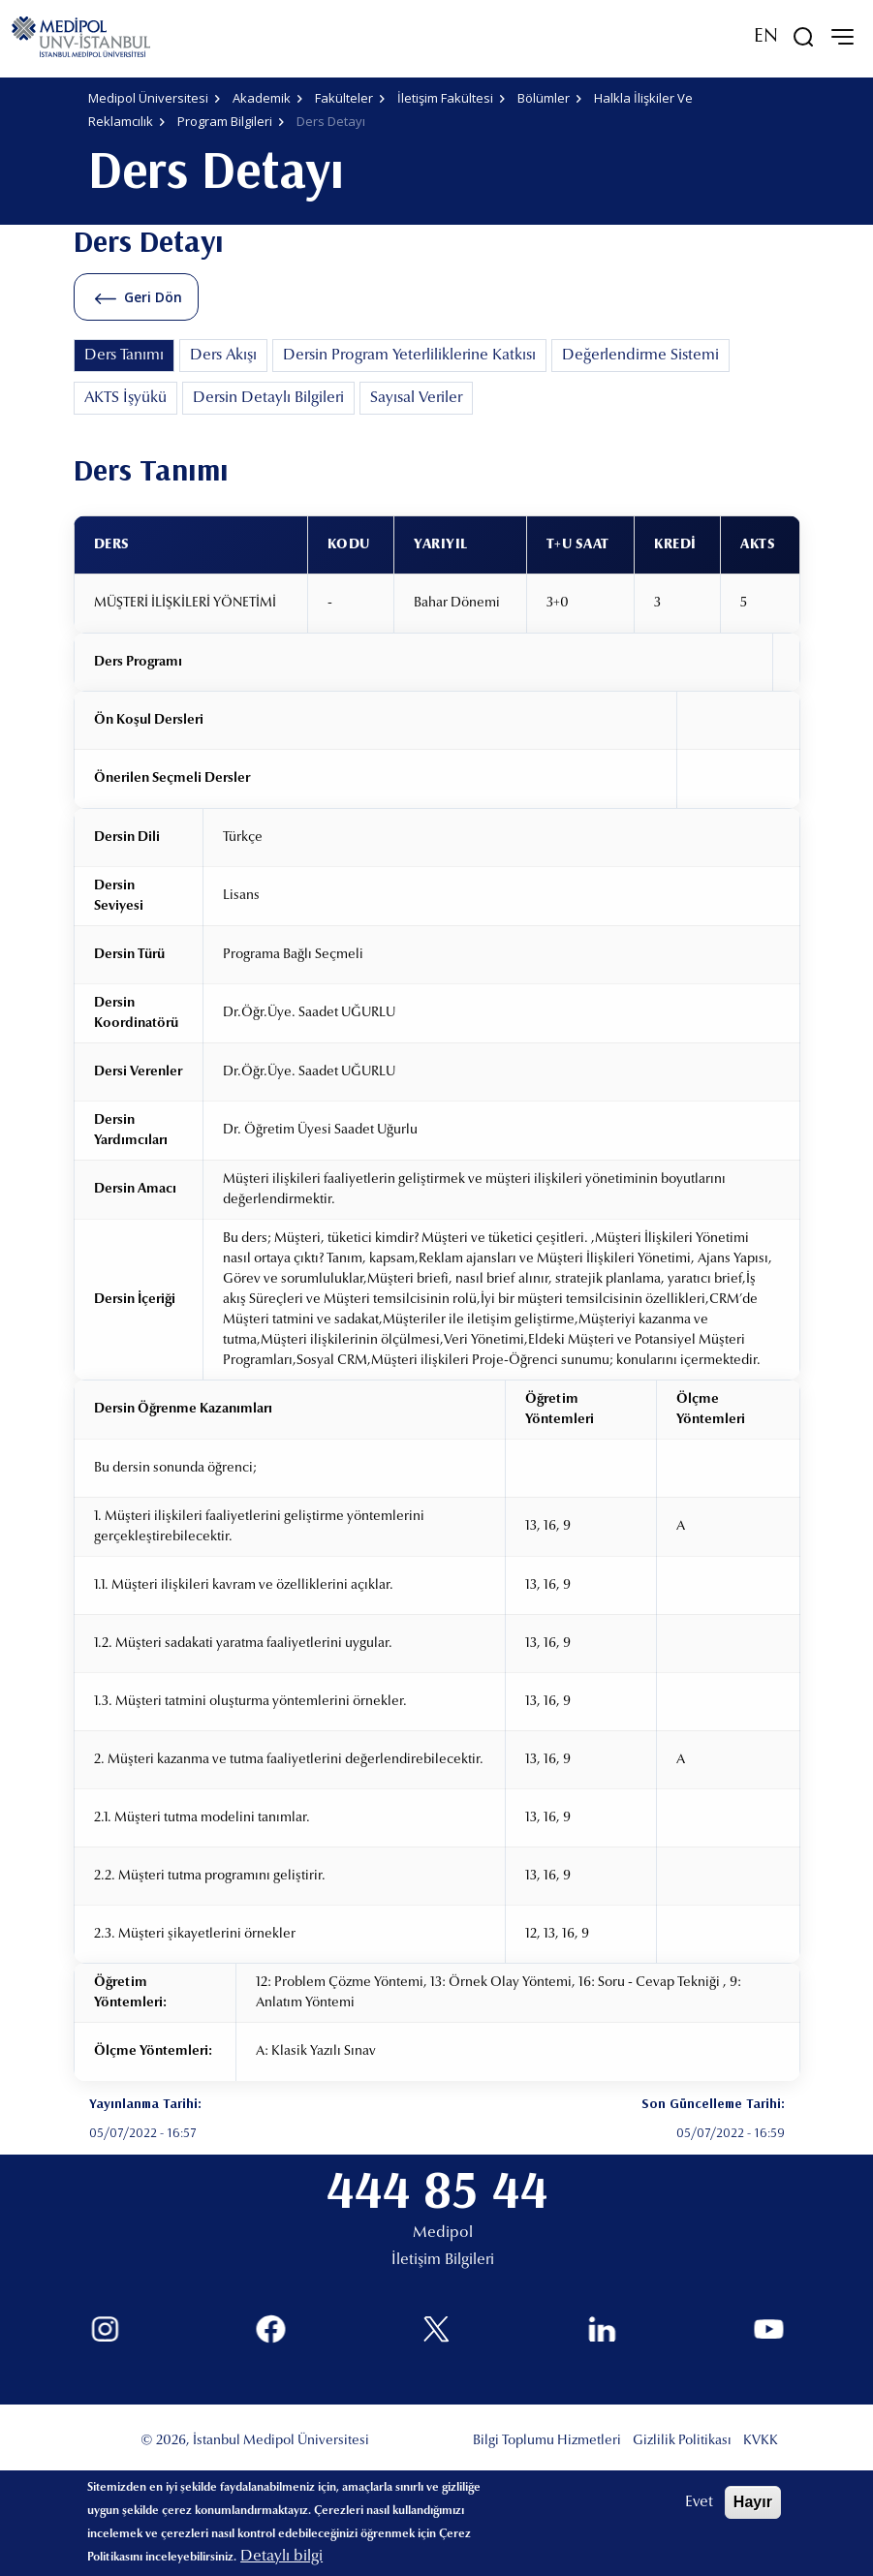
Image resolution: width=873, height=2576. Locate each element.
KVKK (760, 2441)
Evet (699, 2502)
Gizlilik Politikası (682, 2441)
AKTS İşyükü (125, 398)
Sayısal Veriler (416, 398)
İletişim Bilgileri (442, 2260)
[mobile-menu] (842, 37)
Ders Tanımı (124, 355)
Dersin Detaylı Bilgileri (268, 398)
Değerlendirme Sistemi (640, 355)
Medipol (443, 2233)
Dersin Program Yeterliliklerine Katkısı (409, 355)
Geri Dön (153, 297)
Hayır (752, 2502)
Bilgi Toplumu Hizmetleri (547, 2441)
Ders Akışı (223, 355)
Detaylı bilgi (281, 2556)
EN (766, 37)
